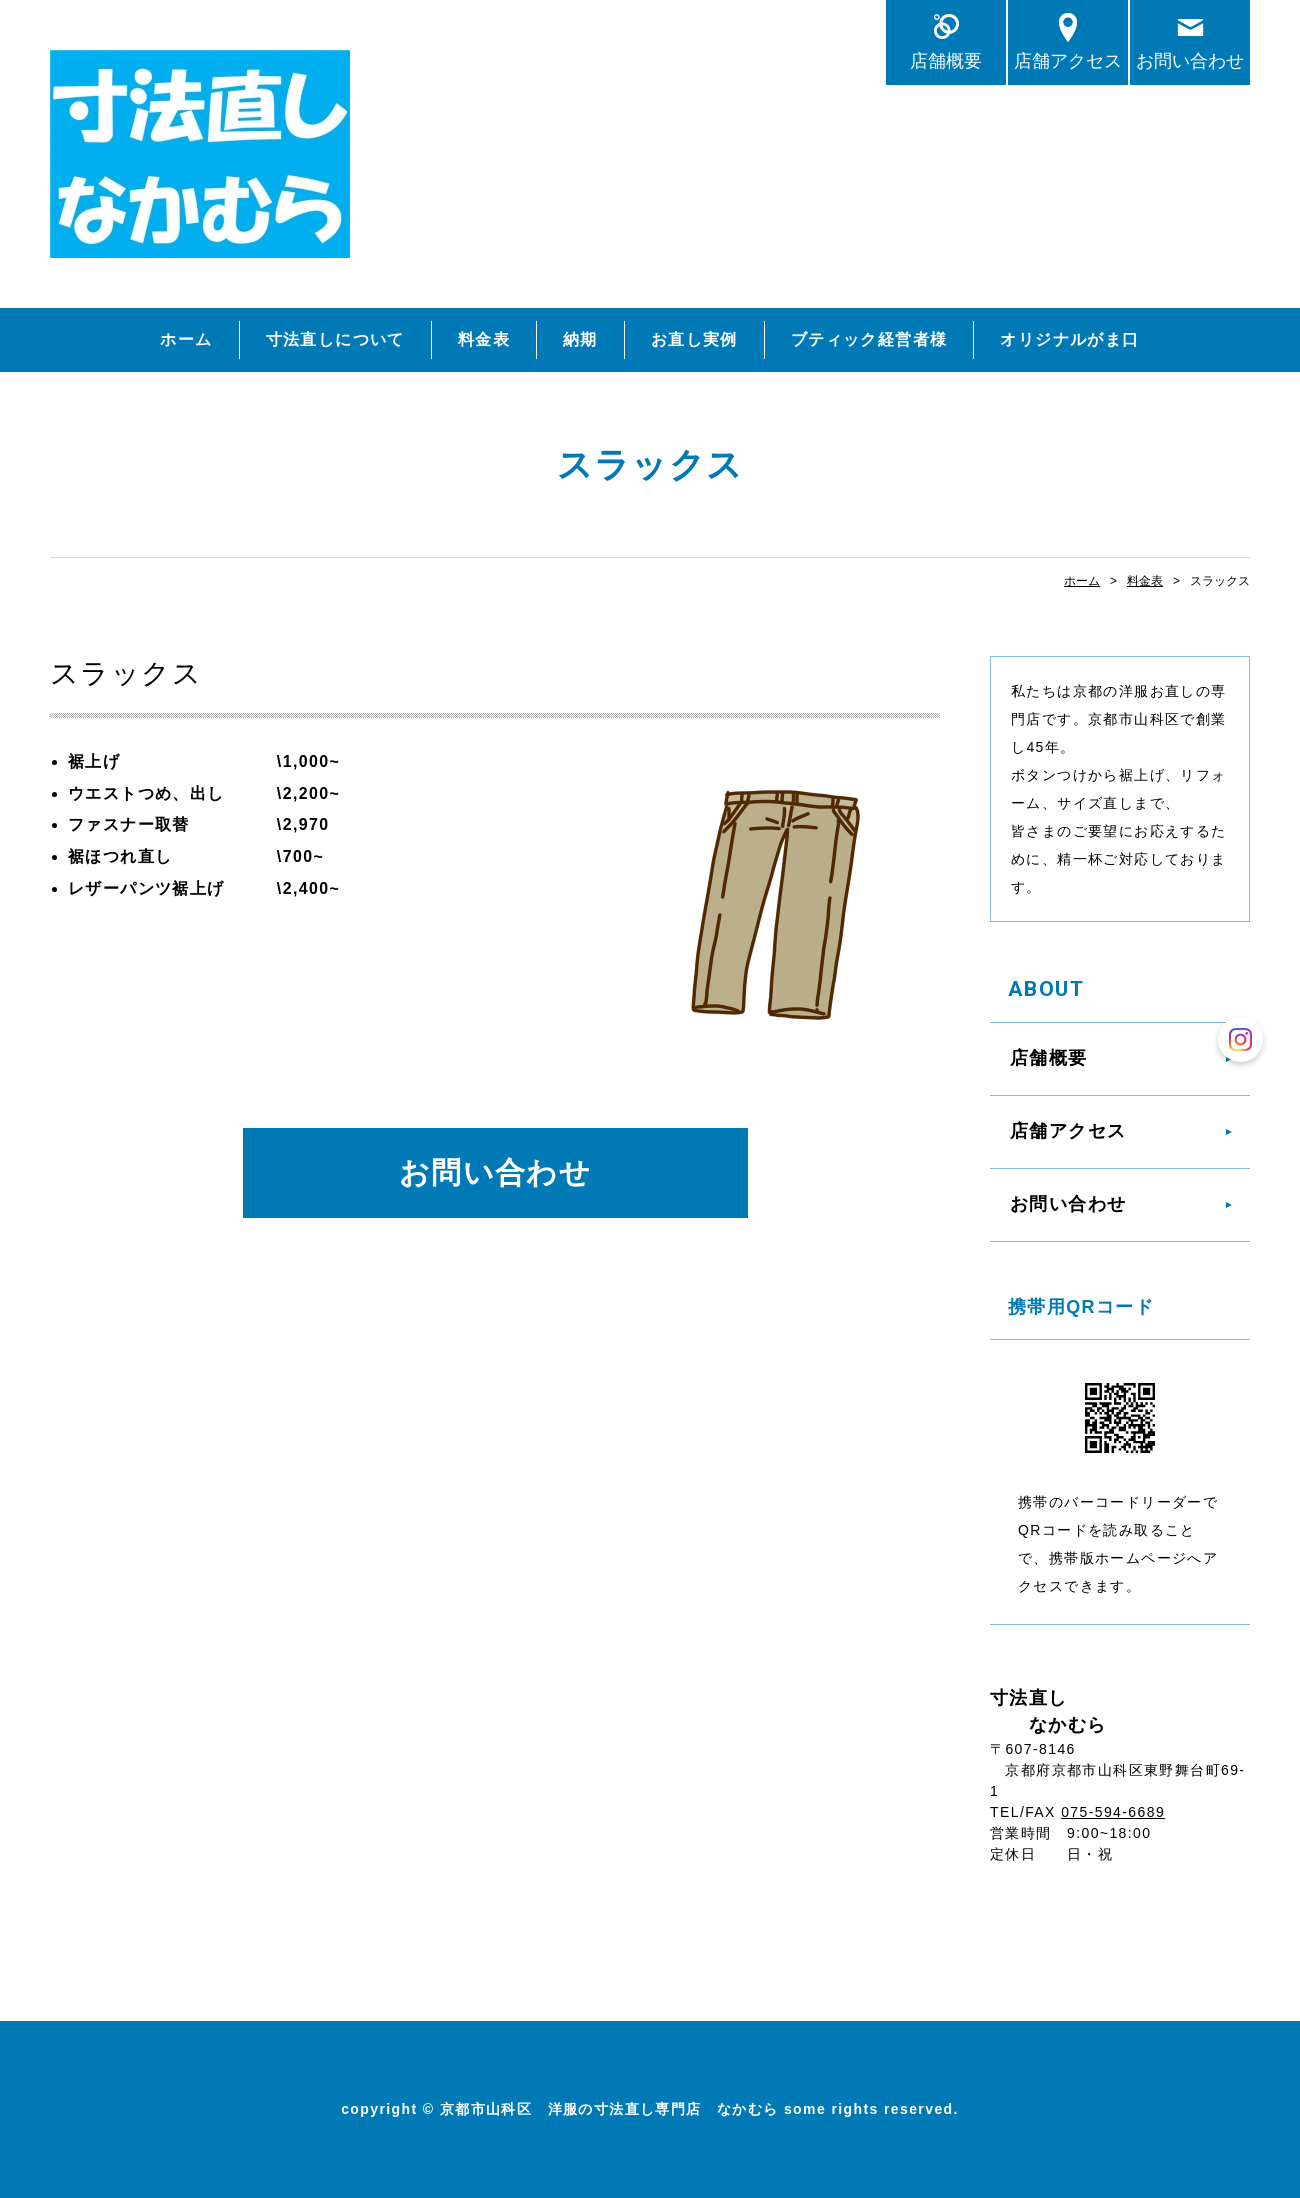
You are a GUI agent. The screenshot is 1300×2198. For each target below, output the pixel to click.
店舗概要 (946, 60)
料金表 (484, 339)
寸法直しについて (335, 339)
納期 (580, 339)
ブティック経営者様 (869, 339)
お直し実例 (694, 339)
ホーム (186, 339)
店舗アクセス (1068, 60)
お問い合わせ (1190, 60)
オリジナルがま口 (1069, 339)
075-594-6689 (1113, 1812)
